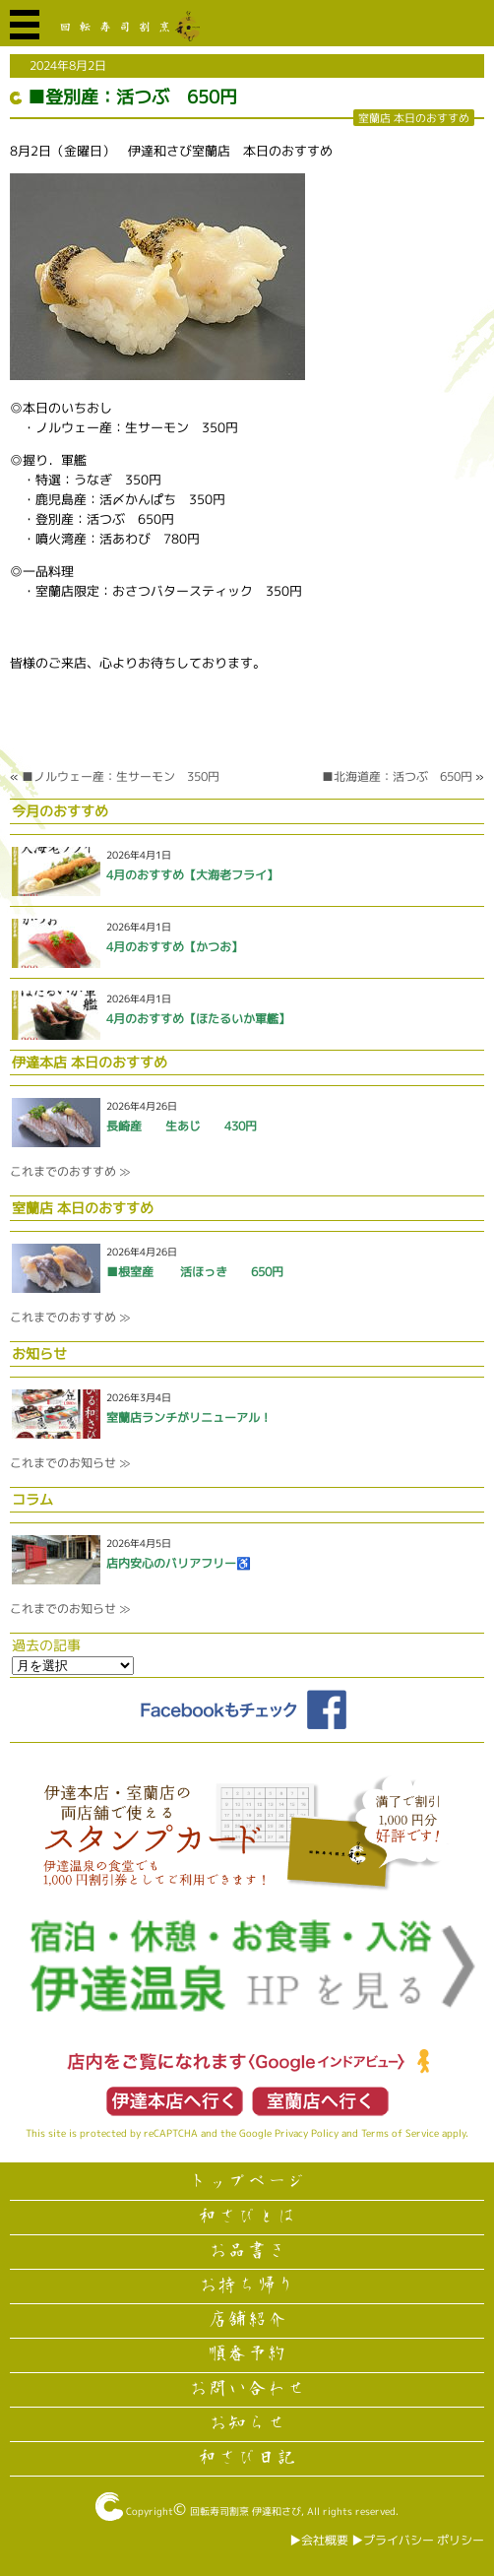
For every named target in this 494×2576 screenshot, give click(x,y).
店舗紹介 (247, 2320)
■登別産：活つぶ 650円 (132, 97)
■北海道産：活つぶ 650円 (397, 776)
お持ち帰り (247, 2285)
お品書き (247, 2251)
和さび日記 (247, 2458)
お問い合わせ (247, 2389)
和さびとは (247, 2216)
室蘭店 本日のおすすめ (413, 117)
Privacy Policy (307, 2133)
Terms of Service (400, 2133)
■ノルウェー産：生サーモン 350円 (120, 776)
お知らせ (247, 2423)
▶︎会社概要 (318, 2540)
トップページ (247, 2182)
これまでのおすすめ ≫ (70, 1171)
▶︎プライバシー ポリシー (417, 2540)
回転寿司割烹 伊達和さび (245, 2511)
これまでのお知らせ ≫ (70, 1462)
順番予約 (247, 2354)
